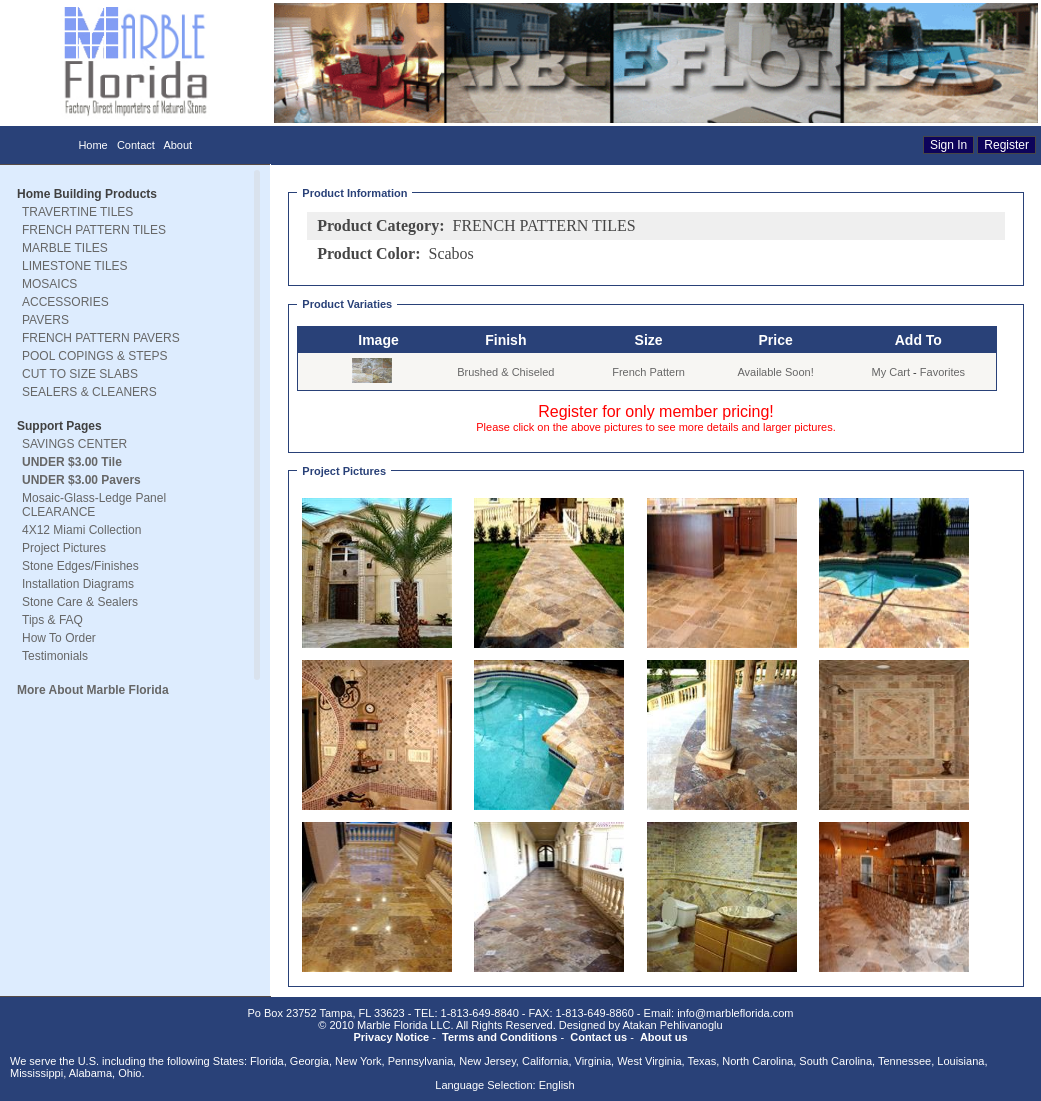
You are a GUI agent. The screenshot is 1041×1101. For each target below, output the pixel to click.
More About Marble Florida (93, 690)
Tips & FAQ (52, 620)
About (177, 145)
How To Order (59, 638)
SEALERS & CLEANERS (89, 392)
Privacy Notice (391, 1037)
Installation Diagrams (78, 584)
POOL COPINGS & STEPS (95, 356)
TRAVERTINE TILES (77, 212)
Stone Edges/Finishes (80, 566)
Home (92, 145)
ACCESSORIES (65, 302)
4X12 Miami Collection (81, 530)
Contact (136, 145)
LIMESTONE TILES (75, 266)
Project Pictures (64, 548)
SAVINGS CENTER (74, 444)
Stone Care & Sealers (80, 602)
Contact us (598, 1037)
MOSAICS (49, 284)
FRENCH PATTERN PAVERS (101, 338)
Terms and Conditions (499, 1037)
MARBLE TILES (65, 248)
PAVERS (45, 320)
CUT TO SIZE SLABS (80, 374)
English (557, 1085)
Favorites (942, 372)
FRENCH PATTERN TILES (94, 230)
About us (664, 1037)
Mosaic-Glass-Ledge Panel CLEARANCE (94, 505)
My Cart (891, 372)
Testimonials (55, 656)
